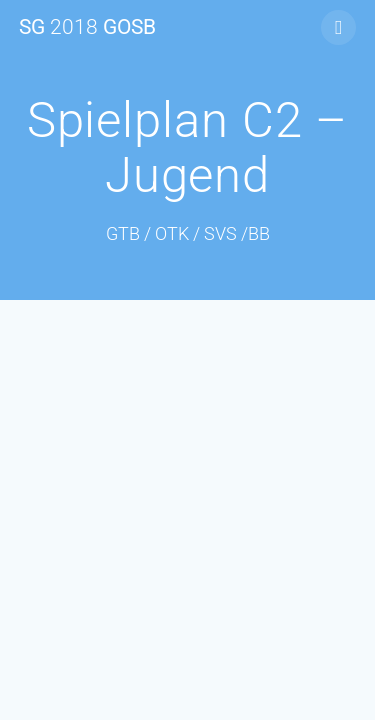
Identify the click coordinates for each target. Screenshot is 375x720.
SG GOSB (87, 27)
